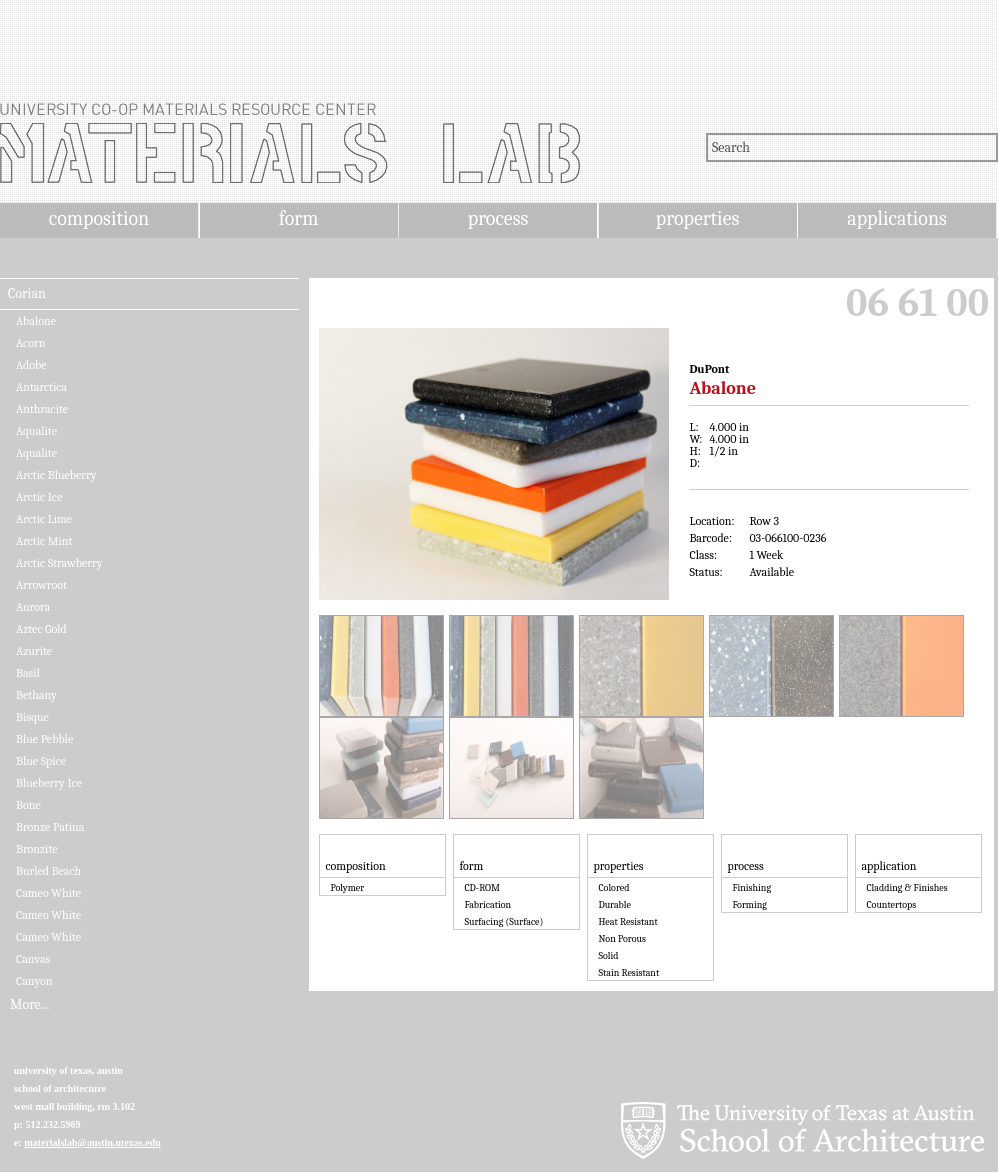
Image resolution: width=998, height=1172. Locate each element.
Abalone (36, 321)
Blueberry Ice (49, 783)
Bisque (32, 717)
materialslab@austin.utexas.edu (92, 1142)
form (299, 218)
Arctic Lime (44, 519)
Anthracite (42, 409)
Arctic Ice (39, 497)
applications (897, 218)
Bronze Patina (50, 827)
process (498, 218)
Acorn (30, 343)
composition (99, 218)
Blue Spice (41, 761)
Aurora (33, 607)
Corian (27, 294)
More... (29, 1005)
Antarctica (41, 387)
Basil (28, 673)
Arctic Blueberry (56, 475)
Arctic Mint (44, 541)
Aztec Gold (41, 629)
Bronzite (37, 849)
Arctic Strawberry (59, 563)
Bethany (36, 695)
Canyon (34, 981)
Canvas (33, 959)
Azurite (34, 651)
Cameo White (48, 893)
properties (697, 218)
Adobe (31, 365)
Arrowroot (41, 585)
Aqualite (36, 431)
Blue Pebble (44, 739)
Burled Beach (48, 871)
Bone (28, 805)
